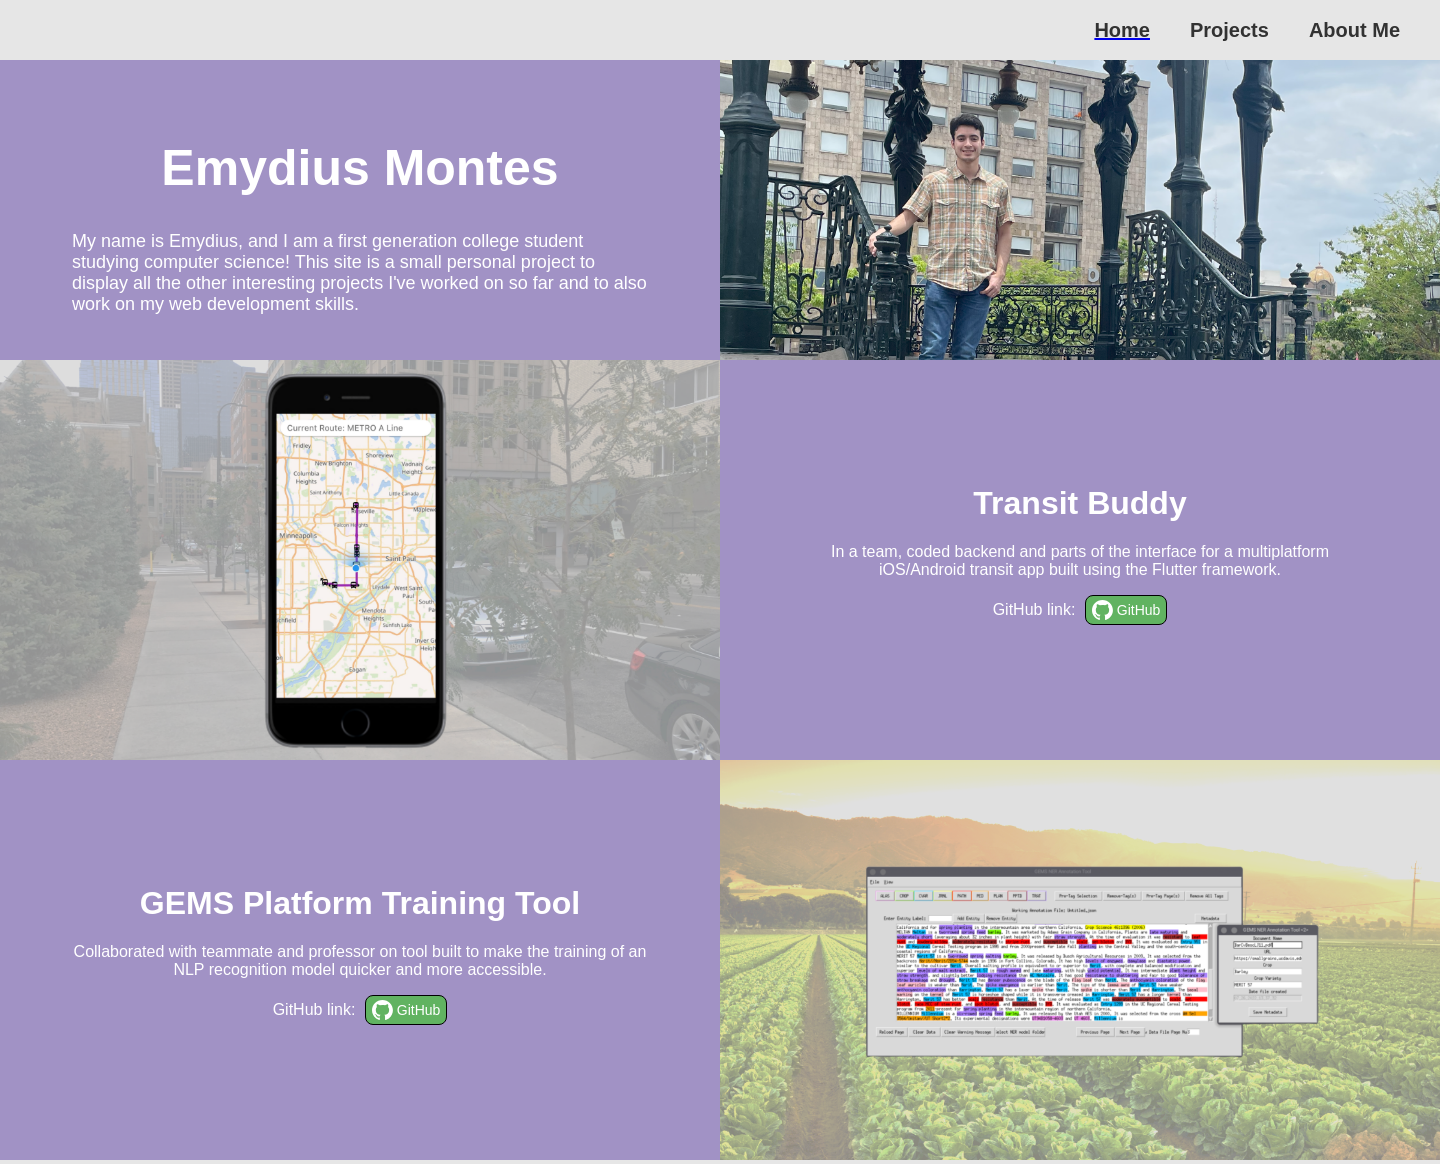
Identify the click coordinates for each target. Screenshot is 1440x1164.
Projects (1229, 30)
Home (1122, 30)
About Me (1354, 30)
